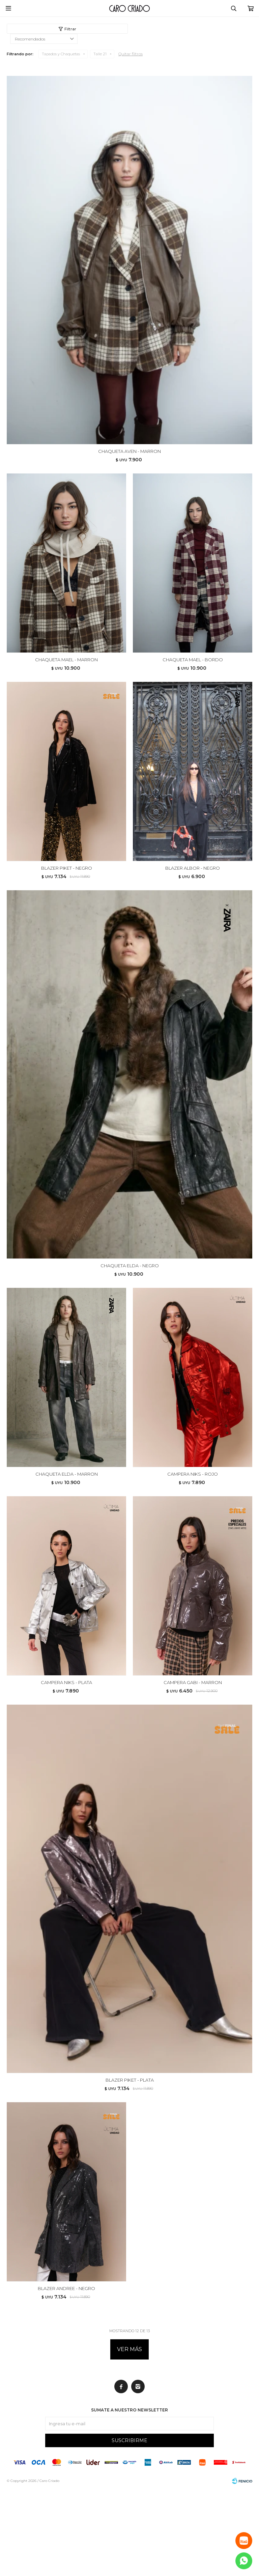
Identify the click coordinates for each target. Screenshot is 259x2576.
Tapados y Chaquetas (61, 54)
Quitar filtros (130, 53)
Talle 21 (100, 54)
